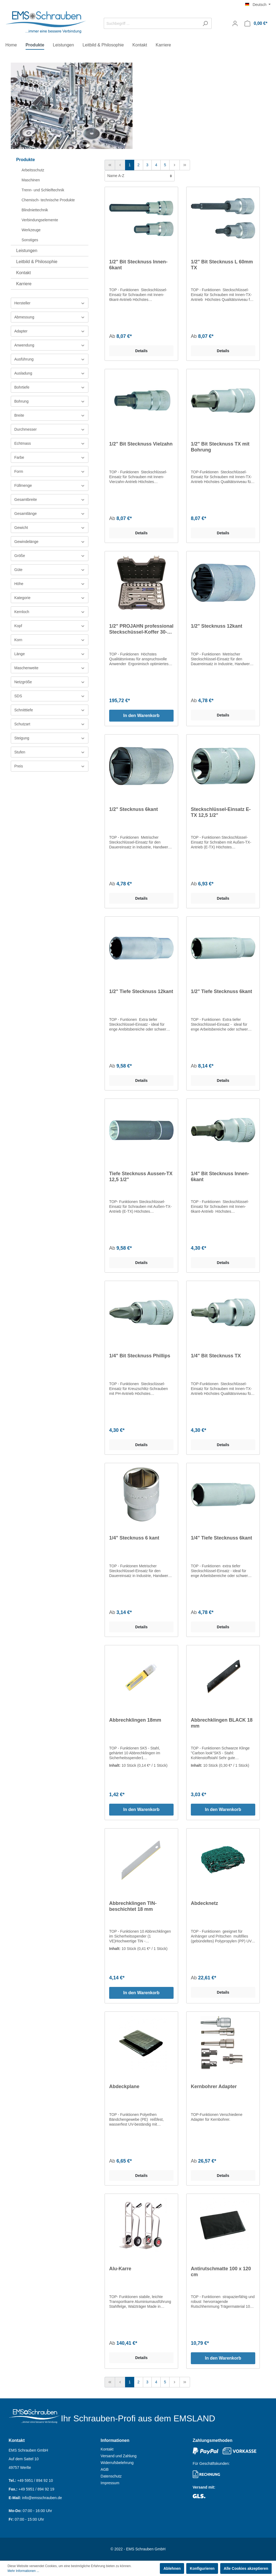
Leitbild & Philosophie (36, 261)
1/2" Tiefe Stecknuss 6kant (221, 991)
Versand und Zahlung (118, 2456)
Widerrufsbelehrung (117, 2463)
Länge (49, 654)
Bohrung (49, 401)
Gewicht (49, 527)
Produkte (25, 159)
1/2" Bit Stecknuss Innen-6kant (138, 264)
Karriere (24, 283)
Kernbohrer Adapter (214, 2086)
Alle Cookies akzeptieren (246, 2568)
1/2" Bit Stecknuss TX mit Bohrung (220, 447)
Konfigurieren (202, 2568)
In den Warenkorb (141, 715)
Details (141, 351)
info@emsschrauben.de (42, 2498)
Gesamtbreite (49, 499)
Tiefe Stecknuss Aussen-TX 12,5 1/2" (140, 1176)
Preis (49, 766)
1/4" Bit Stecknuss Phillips (139, 1355)
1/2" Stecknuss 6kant (133, 809)
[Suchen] (205, 23)
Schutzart (49, 724)
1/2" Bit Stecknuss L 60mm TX (222, 264)
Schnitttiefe (49, 710)
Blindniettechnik (35, 210)
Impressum (110, 2483)
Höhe (49, 584)
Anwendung (49, 345)
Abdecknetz (204, 1903)
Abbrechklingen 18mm (135, 1720)
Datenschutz (111, 2476)
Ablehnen (172, 2568)
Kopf (49, 626)
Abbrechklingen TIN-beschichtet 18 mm (133, 1906)
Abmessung (49, 317)
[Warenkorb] (256, 23)
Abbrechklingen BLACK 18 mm (222, 1723)
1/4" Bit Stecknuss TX (216, 1355)
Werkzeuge (31, 230)
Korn (49, 640)
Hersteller (49, 303)
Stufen (49, 752)
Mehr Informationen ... (23, 2571)
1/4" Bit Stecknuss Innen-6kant (220, 1176)
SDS (49, 696)
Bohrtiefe (49, 387)
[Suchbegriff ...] (151, 23)
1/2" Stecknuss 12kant (216, 626)
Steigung (49, 738)
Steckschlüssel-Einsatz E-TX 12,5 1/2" (221, 812)
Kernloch (49, 612)
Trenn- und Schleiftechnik (43, 190)
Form (49, 471)
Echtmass (49, 443)
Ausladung (49, 373)
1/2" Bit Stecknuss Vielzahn (140, 444)
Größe (49, 555)
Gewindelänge (49, 541)
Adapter (49, 331)
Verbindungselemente (40, 220)
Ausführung (49, 359)
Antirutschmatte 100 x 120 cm (221, 2271)
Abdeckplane (124, 2086)
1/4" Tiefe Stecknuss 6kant (221, 1538)
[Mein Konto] (235, 23)
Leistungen (26, 250)
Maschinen (31, 180)
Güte (49, 569)
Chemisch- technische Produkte (48, 200)
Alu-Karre (120, 2268)
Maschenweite (49, 668)
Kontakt (23, 272)
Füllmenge (49, 485)
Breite (49, 415)
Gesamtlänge (49, 513)
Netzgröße (49, 682)
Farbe (49, 457)
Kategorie (49, 598)
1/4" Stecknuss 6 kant (134, 1538)
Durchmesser (49, 429)
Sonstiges (30, 240)
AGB (105, 2469)
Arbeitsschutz (33, 170)
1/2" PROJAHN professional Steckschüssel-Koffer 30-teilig (141, 629)
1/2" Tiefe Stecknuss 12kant (141, 991)
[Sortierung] (140, 175)
